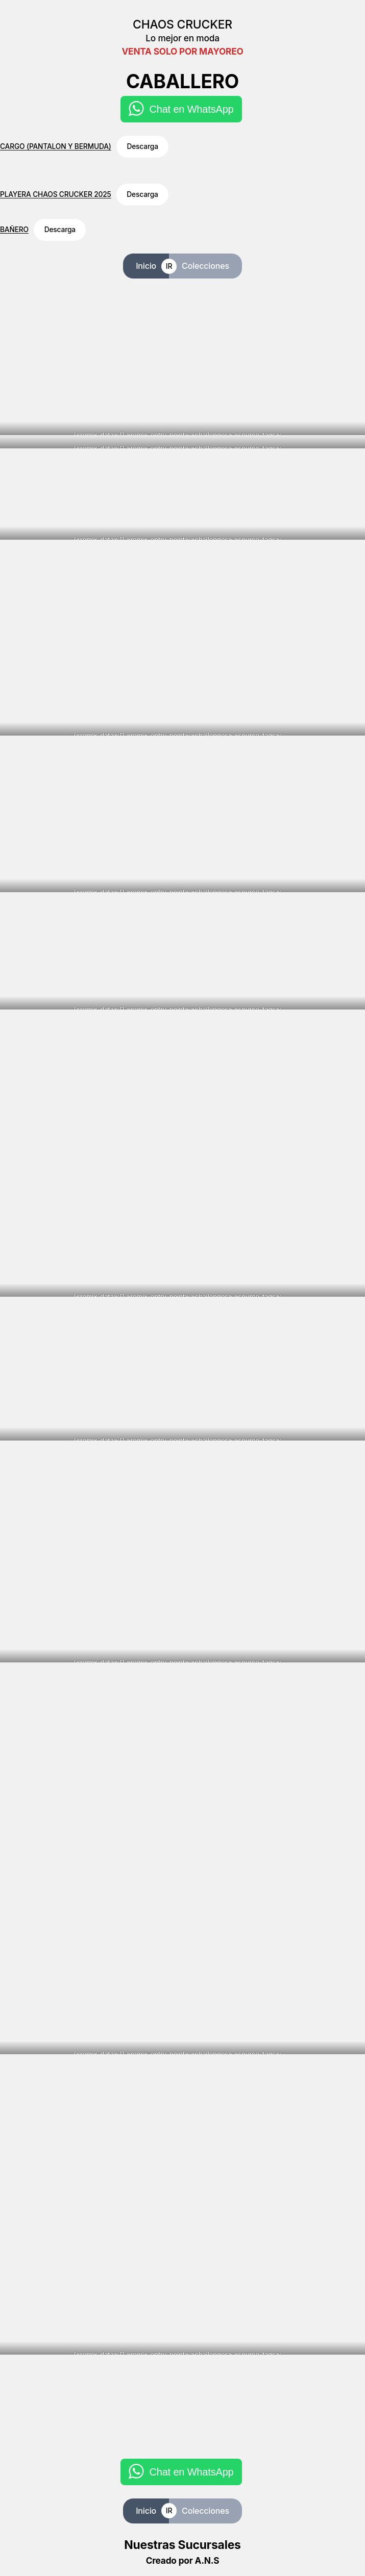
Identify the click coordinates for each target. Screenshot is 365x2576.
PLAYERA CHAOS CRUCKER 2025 (55, 194)
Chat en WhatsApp (191, 109)
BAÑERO (14, 229)
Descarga (142, 146)
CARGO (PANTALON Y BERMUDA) (55, 146)
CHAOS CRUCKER (182, 24)
